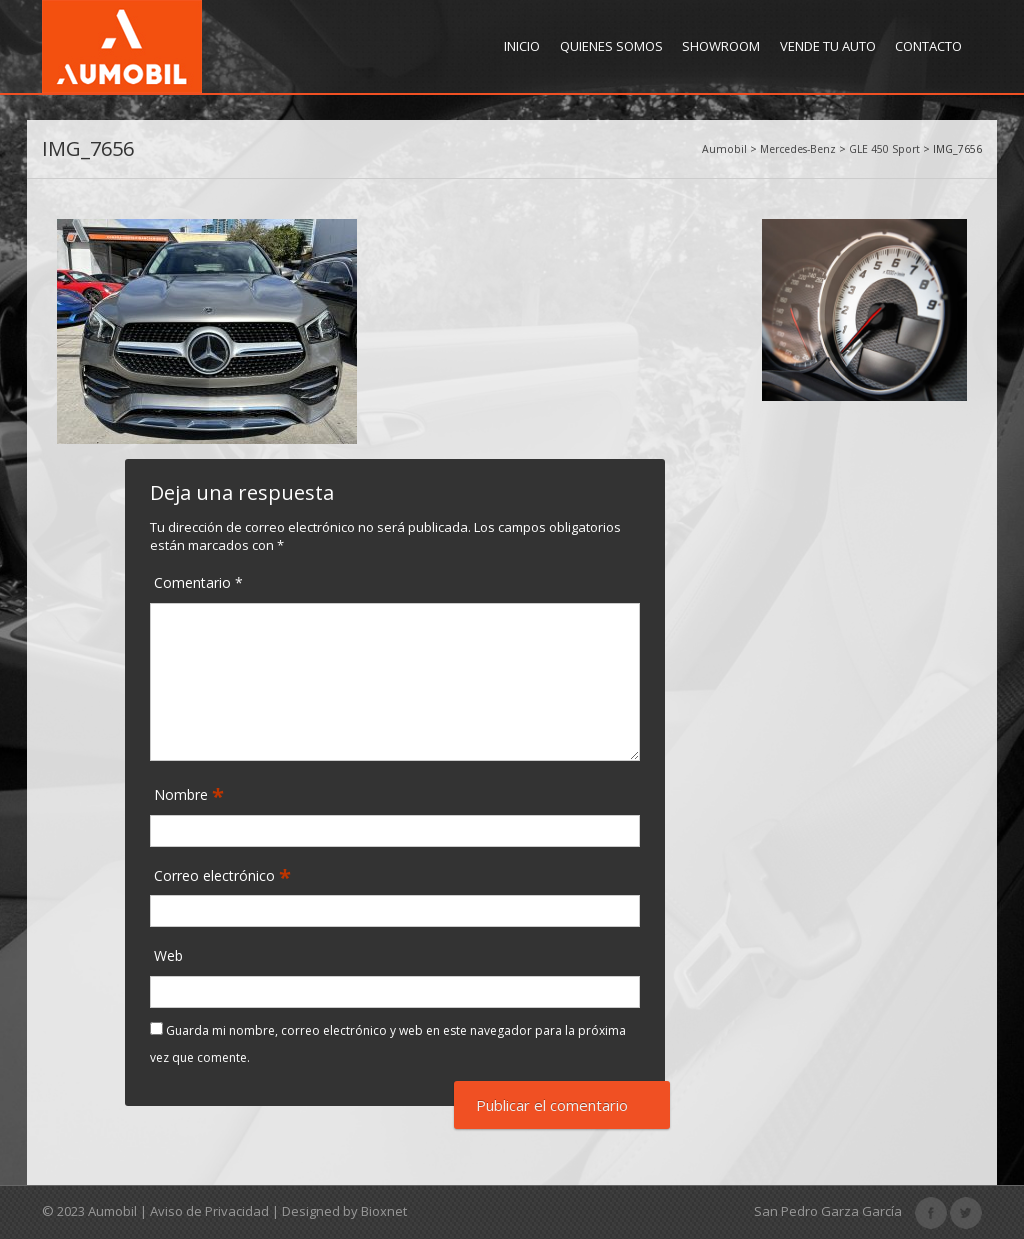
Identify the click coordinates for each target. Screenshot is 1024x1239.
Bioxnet (384, 1211)
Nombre (183, 795)
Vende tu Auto (828, 46)
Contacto (928, 46)
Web (168, 955)
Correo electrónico (216, 876)
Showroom (721, 46)
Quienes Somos (611, 46)
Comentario (198, 582)
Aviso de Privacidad (209, 1211)
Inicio (522, 46)
